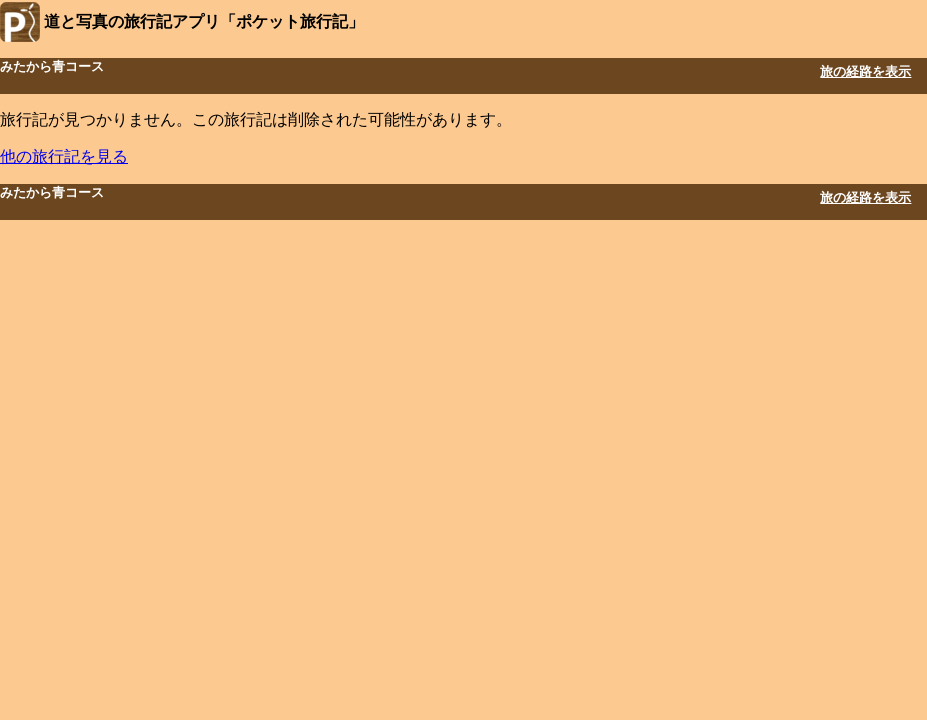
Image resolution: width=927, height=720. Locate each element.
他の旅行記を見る (64, 156)
